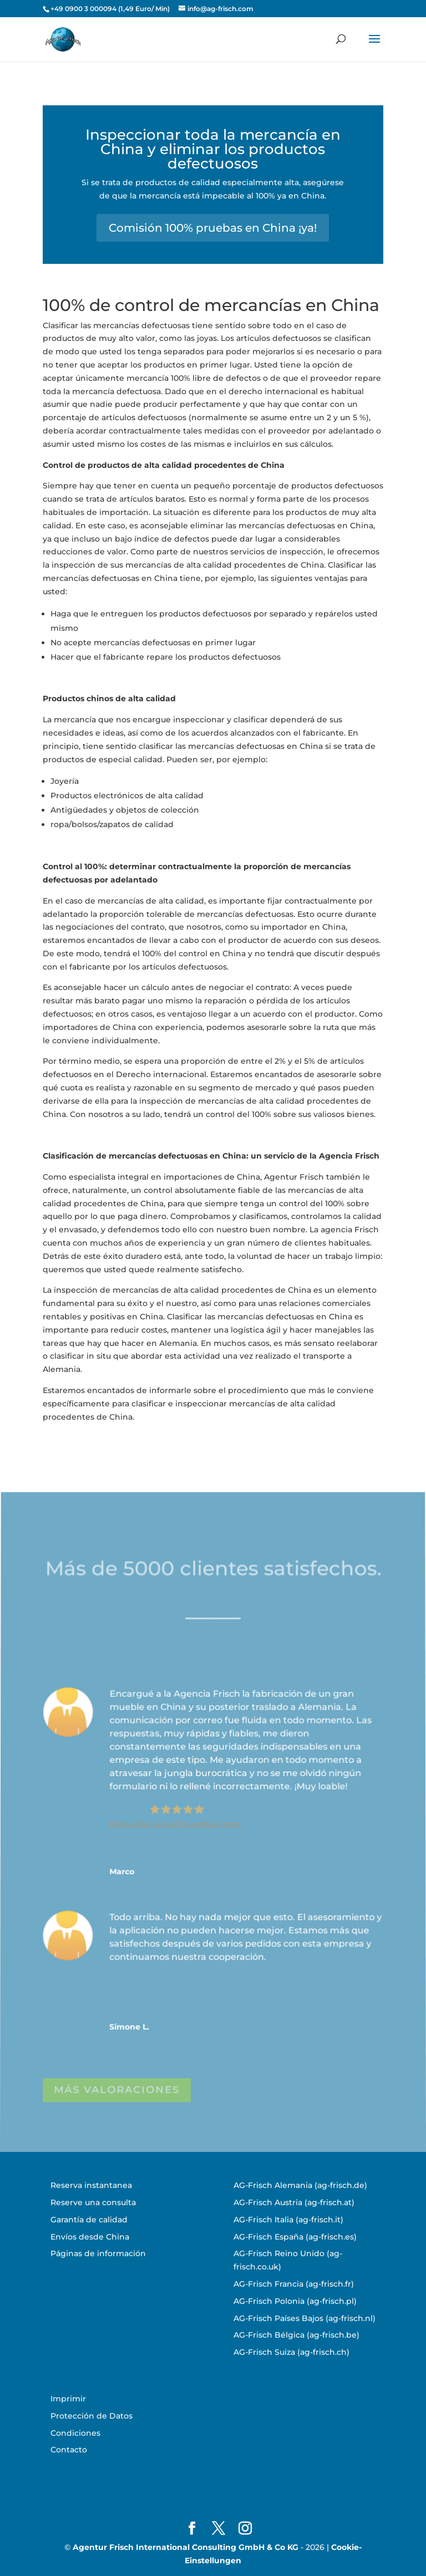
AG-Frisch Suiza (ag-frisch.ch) (291, 2352)
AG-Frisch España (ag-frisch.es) (295, 2237)
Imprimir (68, 2399)
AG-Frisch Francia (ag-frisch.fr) (294, 2284)
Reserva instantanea (91, 2185)
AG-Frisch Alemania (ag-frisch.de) (300, 2185)
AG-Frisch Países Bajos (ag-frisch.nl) (305, 2318)
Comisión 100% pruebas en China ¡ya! (213, 227)
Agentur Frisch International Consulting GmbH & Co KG (185, 2547)
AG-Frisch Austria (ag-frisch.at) (294, 2202)
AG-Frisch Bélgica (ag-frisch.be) (296, 2335)
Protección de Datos (91, 2416)
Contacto (68, 2450)
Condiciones (75, 2433)
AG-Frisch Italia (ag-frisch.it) (288, 2220)
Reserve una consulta (93, 2202)
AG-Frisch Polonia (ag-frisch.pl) (295, 2301)
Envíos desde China (89, 2237)
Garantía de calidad (89, 2220)
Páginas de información (98, 2253)
